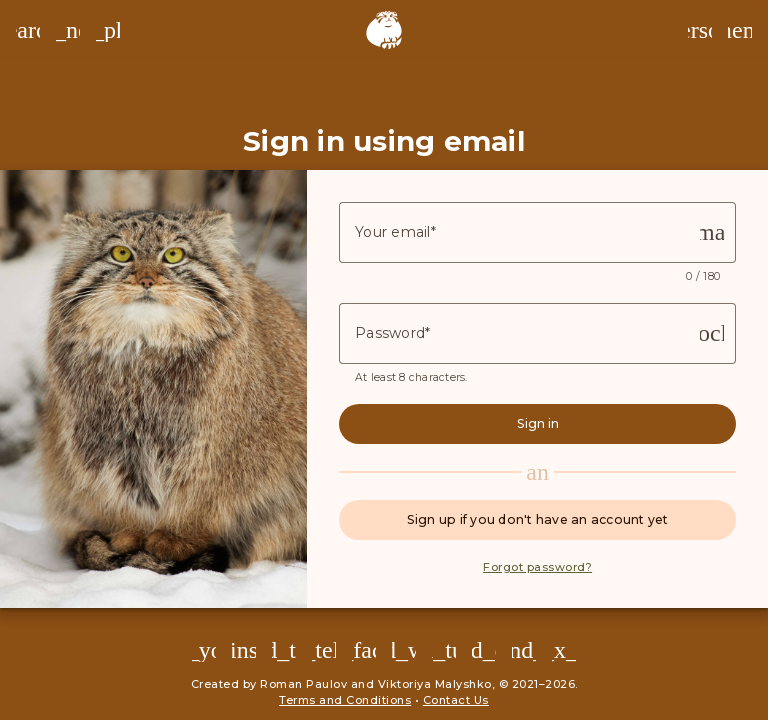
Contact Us (456, 700)
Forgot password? (537, 567)
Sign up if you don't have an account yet (538, 519)
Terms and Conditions (345, 700)
